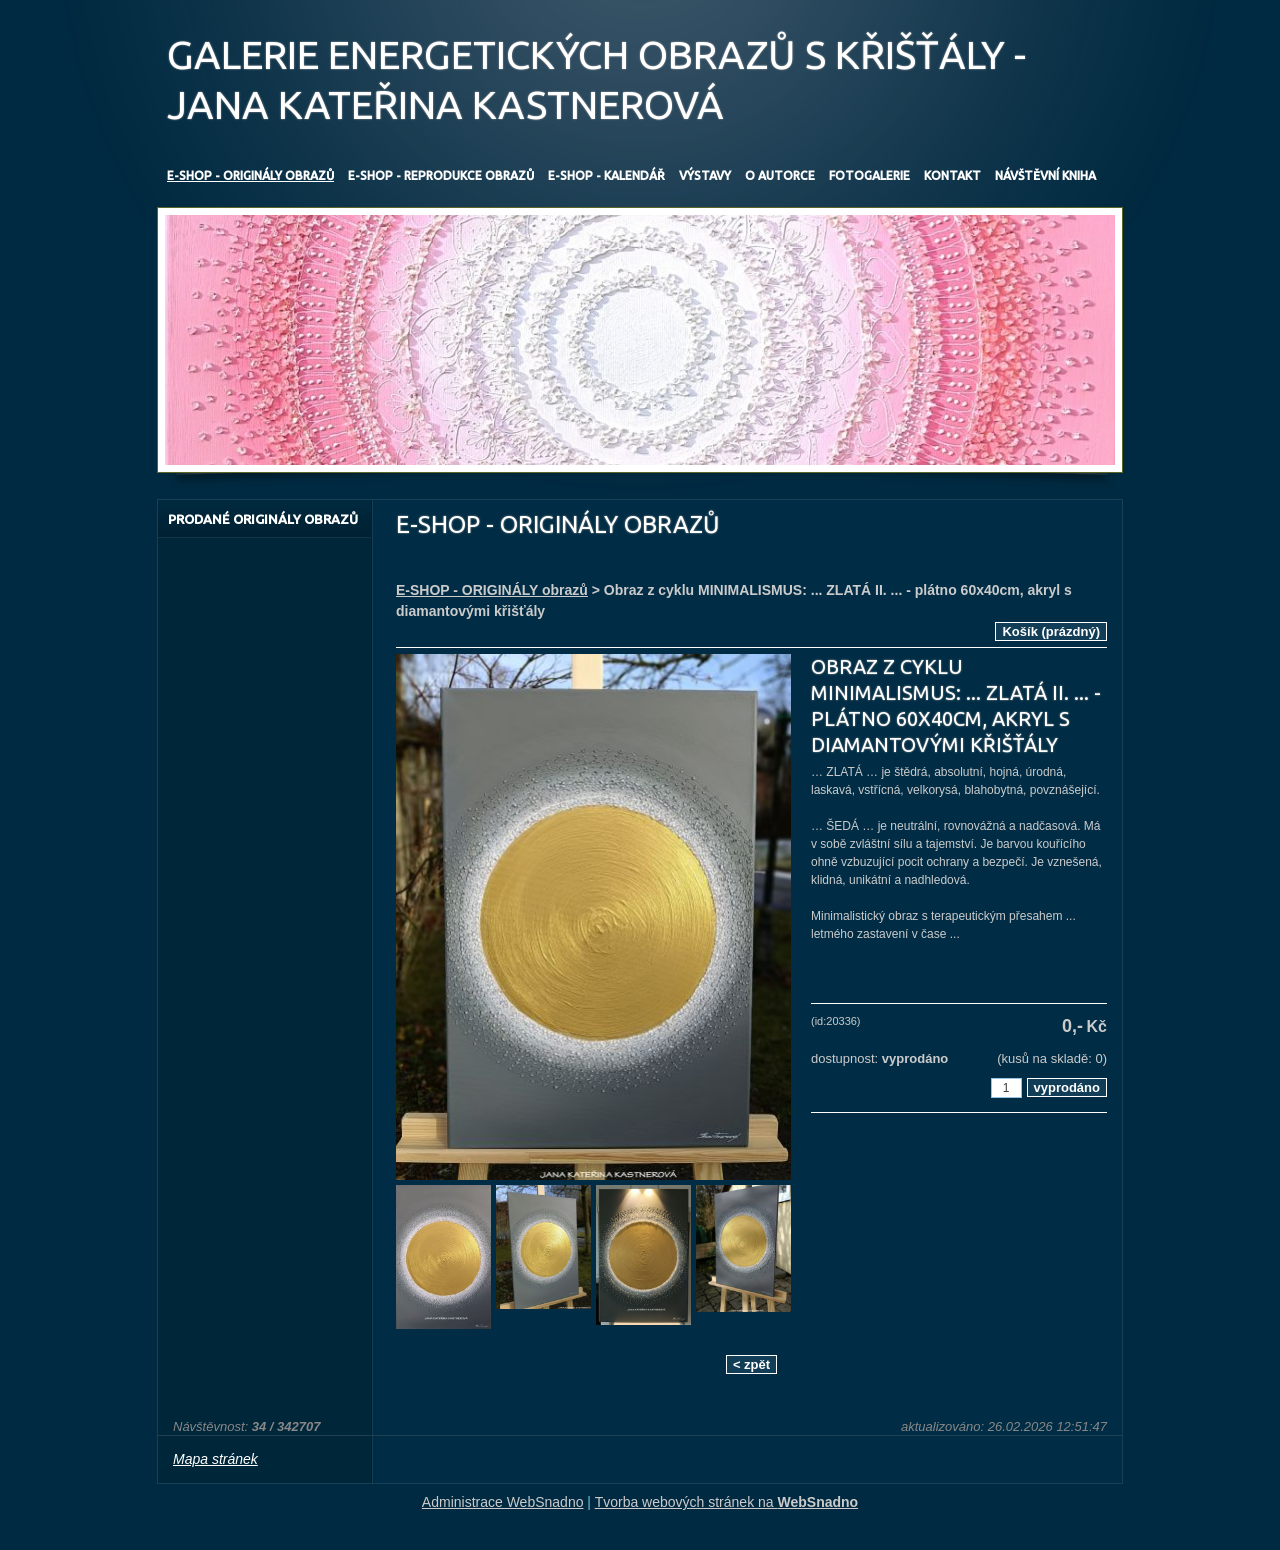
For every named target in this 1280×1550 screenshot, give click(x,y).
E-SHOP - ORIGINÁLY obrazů (492, 590)
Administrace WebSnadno (503, 1502)
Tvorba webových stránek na (727, 1502)
